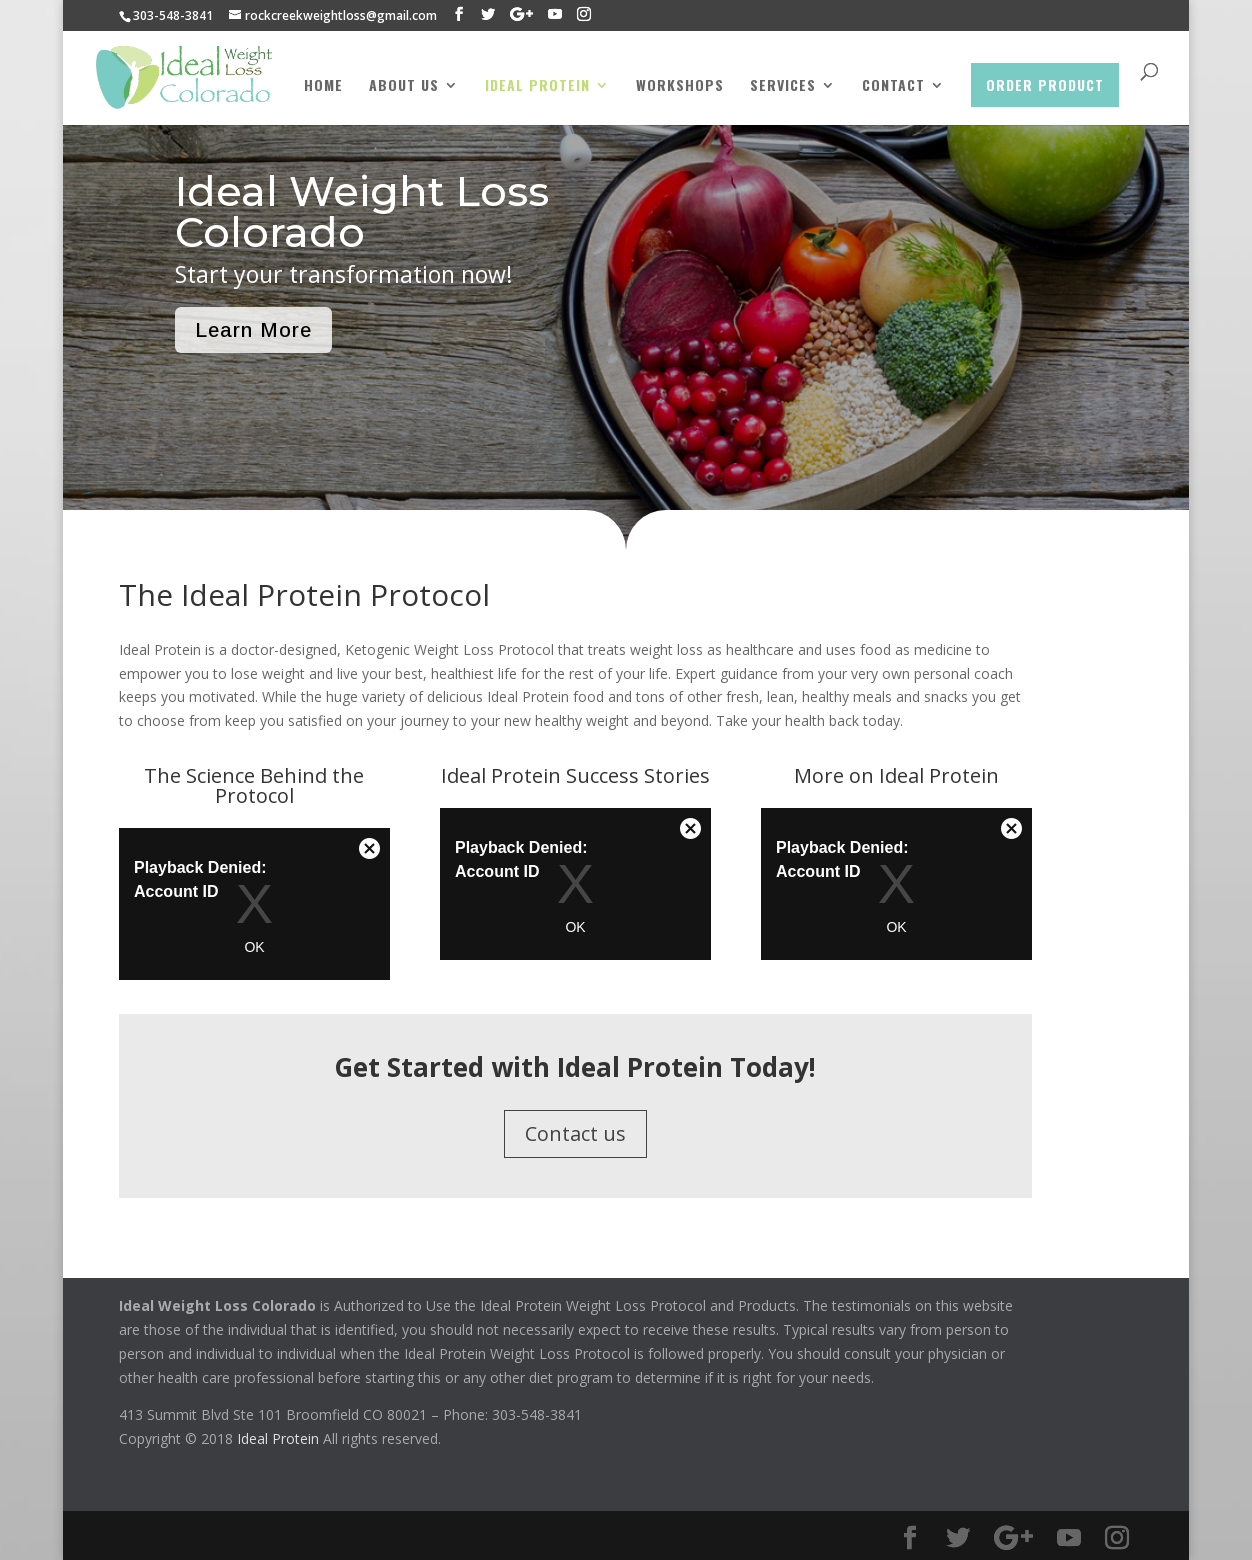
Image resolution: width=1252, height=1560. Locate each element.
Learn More (253, 330)
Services (783, 86)
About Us (404, 86)
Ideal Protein (537, 86)
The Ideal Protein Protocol (304, 594)
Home (323, 86)
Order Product (1045, 84)
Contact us (575, 1133)
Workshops (680, 86)
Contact (893, 86)
